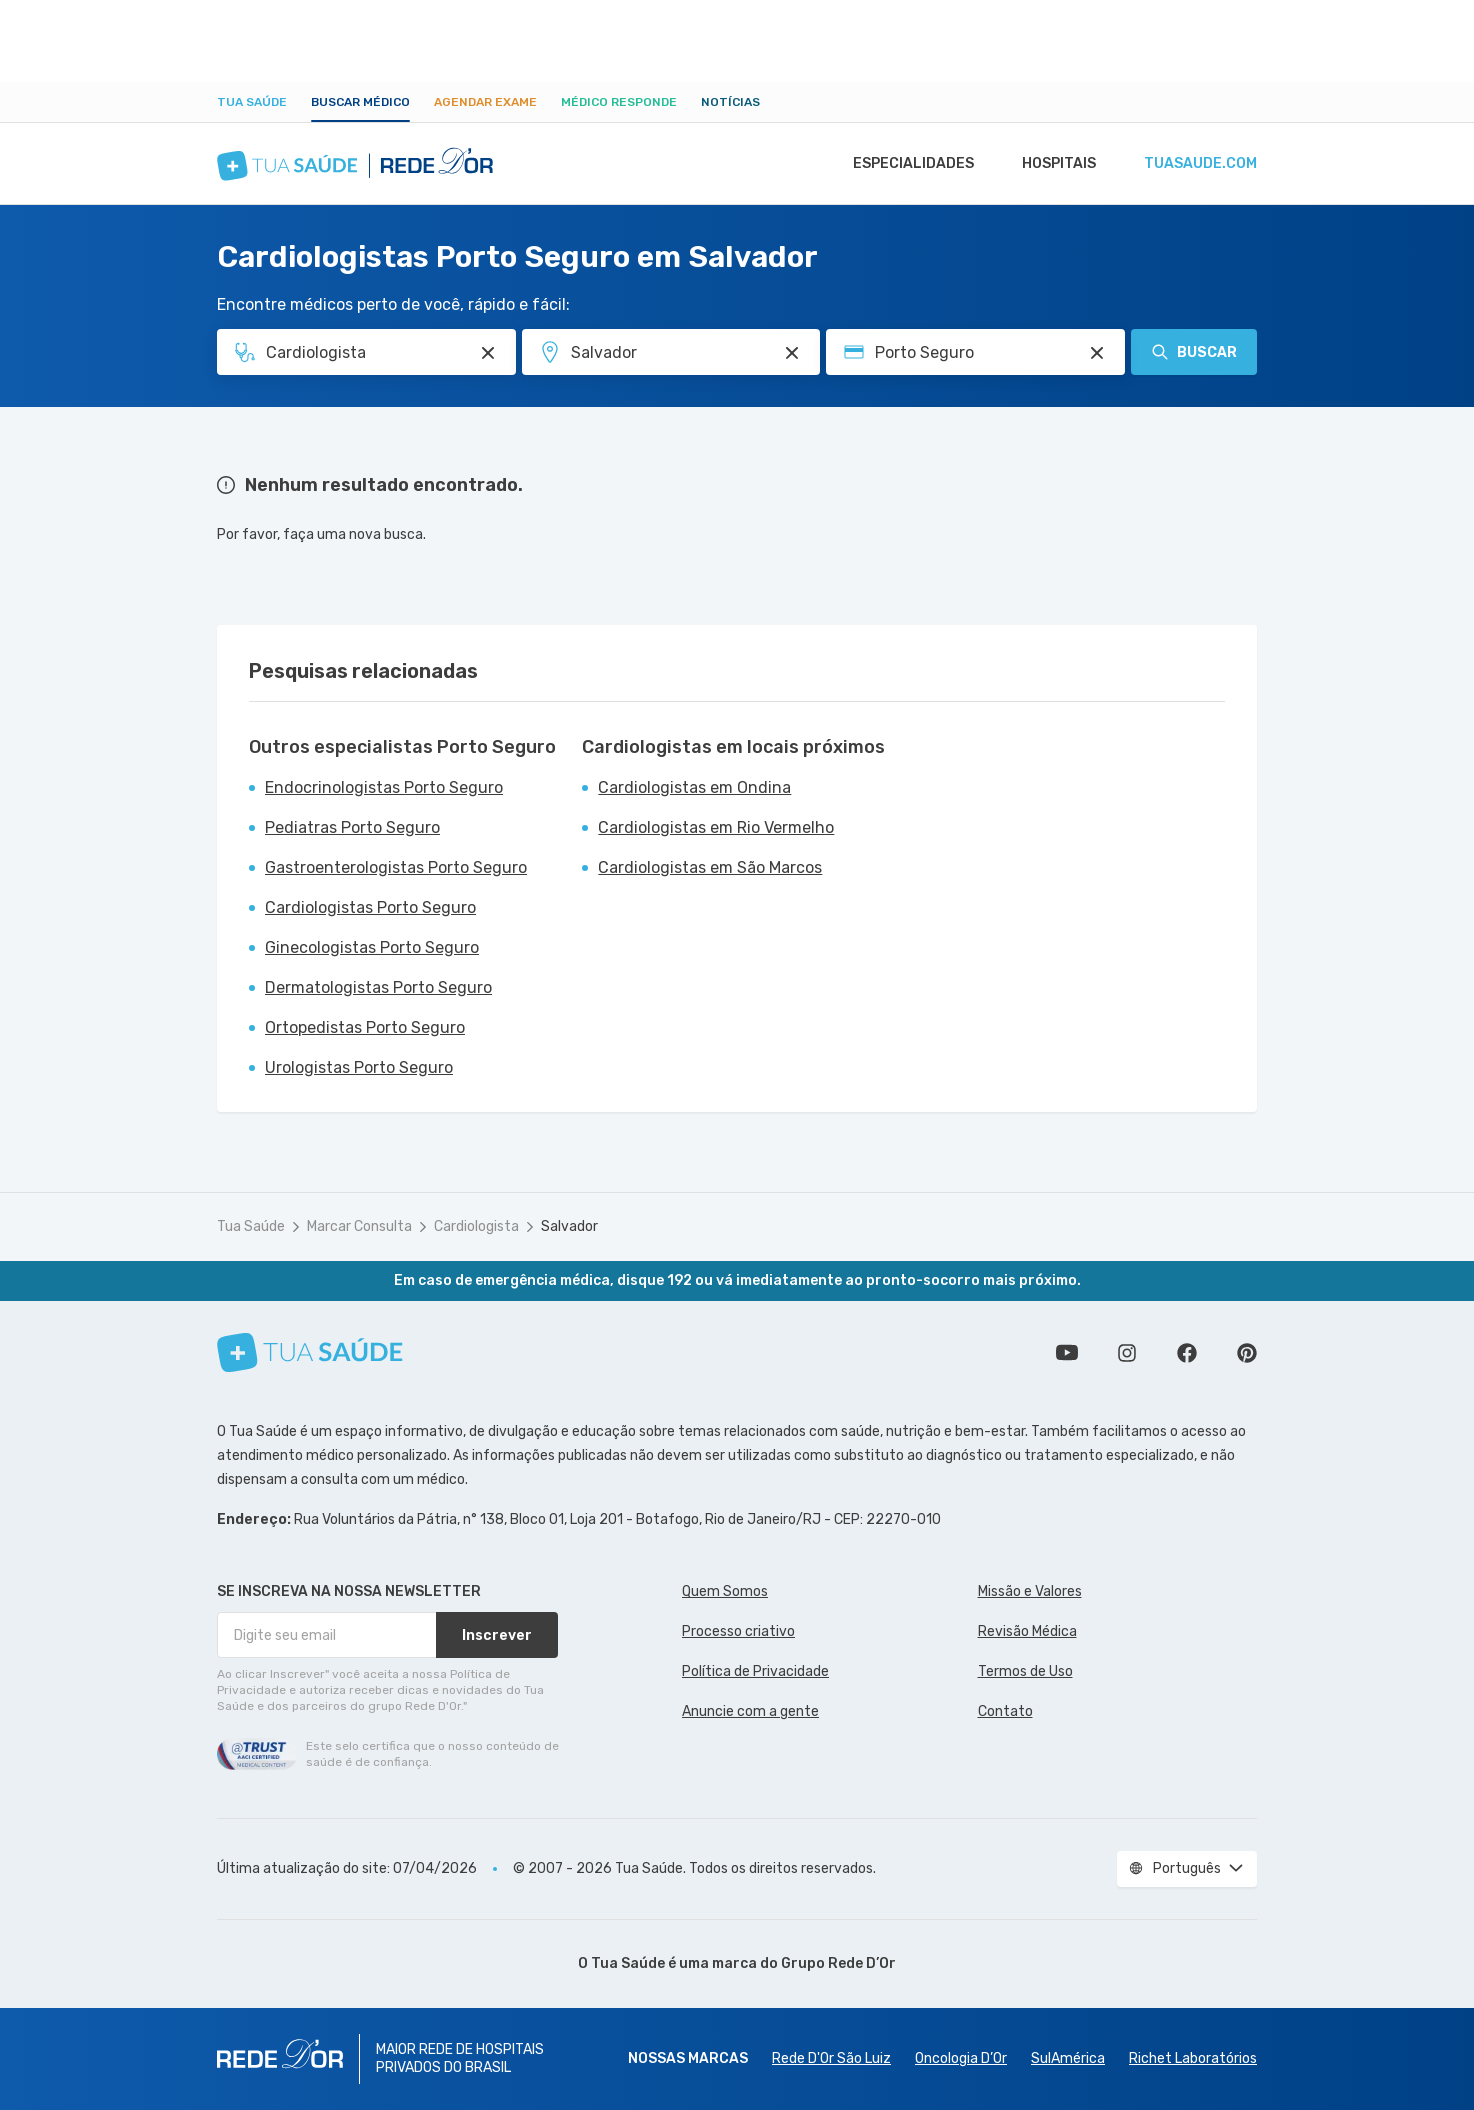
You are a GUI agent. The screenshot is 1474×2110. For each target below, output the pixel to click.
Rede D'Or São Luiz (831, 2058)
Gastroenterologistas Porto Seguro (396, 867)
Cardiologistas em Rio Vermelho (716, 827)
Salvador (569, 1226)
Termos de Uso (1025, 1671)
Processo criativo (738, 1631)
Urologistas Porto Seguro (359, 1067)
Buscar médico (360, 102)
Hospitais (1053, 164)
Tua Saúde (252, 102)
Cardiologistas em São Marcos (710, 867)
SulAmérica (1068, 2058)
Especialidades (904, 164)
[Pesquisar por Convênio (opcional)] (1097, 353)
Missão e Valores (1030, 1591)
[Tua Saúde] (310, 1352)
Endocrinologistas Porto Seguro (384, 787)
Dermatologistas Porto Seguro (378, 987)
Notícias (730, 102)
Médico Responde (619, 102)
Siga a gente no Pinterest (1247, 1353)
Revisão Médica (1027, 1631)
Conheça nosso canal (1067, 1353)
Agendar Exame (485, 102)
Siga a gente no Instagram (1127, 1353)
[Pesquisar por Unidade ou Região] (792, 353)
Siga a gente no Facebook (1187, 1353)
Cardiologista (476, 1226)
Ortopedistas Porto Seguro (365, 1027)
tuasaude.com (1199, 164)
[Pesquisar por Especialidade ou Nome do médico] (488, 353)
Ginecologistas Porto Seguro (372, 947)
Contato (1005, 1711)
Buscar (1194, 352)
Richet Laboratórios (1193, 2058)
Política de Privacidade (755, 1671)
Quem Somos (725, 1591)
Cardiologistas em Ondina (694, 787)
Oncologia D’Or (961, 2058)
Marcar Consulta (359, 1226)
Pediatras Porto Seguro (352, 827)
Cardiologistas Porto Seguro (370, 907)
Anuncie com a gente (750, 1711)
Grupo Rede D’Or (838, 1963)
